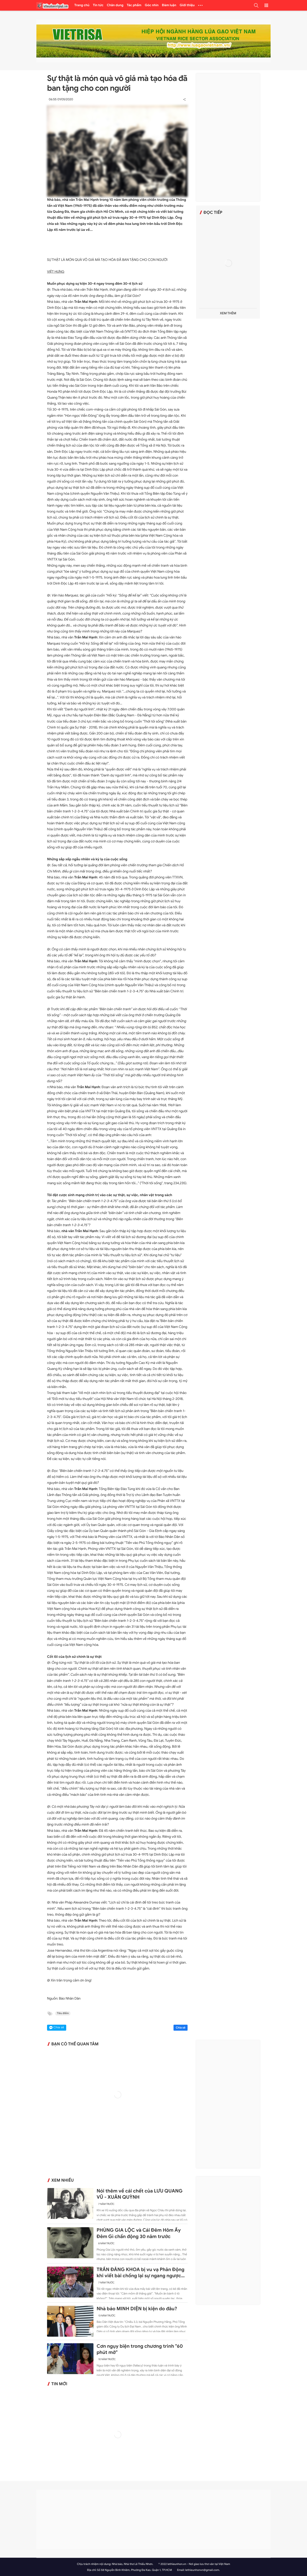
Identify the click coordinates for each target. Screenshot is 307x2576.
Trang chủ (81, 5)
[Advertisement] (228, 137)
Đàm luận (169, 5)
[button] (256, 5)
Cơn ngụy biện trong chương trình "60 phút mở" (140, 2349)
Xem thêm (228, 313)
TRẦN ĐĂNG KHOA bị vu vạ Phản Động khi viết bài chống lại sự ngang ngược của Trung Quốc (140, 2273)
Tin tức (98, 5)
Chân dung (115, 5)
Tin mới (59, 2383)
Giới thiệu (187, 5)
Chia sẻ (180, 2027)
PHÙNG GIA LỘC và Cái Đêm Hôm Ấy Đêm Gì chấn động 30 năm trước (139, 2233)
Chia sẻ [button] (58, 2027)
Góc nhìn (152, 5)
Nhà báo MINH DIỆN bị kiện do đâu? (137, 2309)
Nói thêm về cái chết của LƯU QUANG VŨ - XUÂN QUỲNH (140, 2194)
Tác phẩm (134, 5)
